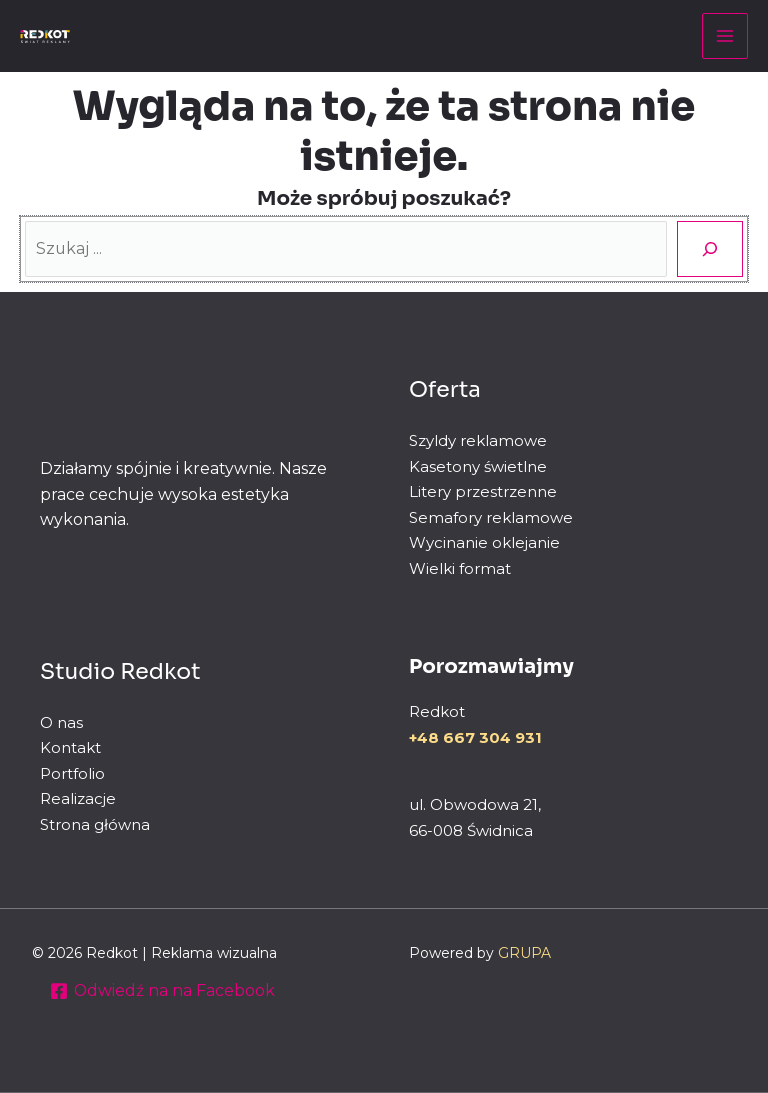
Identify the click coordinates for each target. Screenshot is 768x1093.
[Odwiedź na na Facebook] (163, 991)
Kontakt (70, 748)
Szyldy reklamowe (478, 440)
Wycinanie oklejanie (484, 542)
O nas (61, 722)
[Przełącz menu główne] (725, 36)
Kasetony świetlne (478, 466)
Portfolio (72, 773)
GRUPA (524, 953)
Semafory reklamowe (491, 517)
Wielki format (460, 568)
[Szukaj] (710, 249)
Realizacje (78, 799)
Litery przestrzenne (483, 491)
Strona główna (95, 824)
